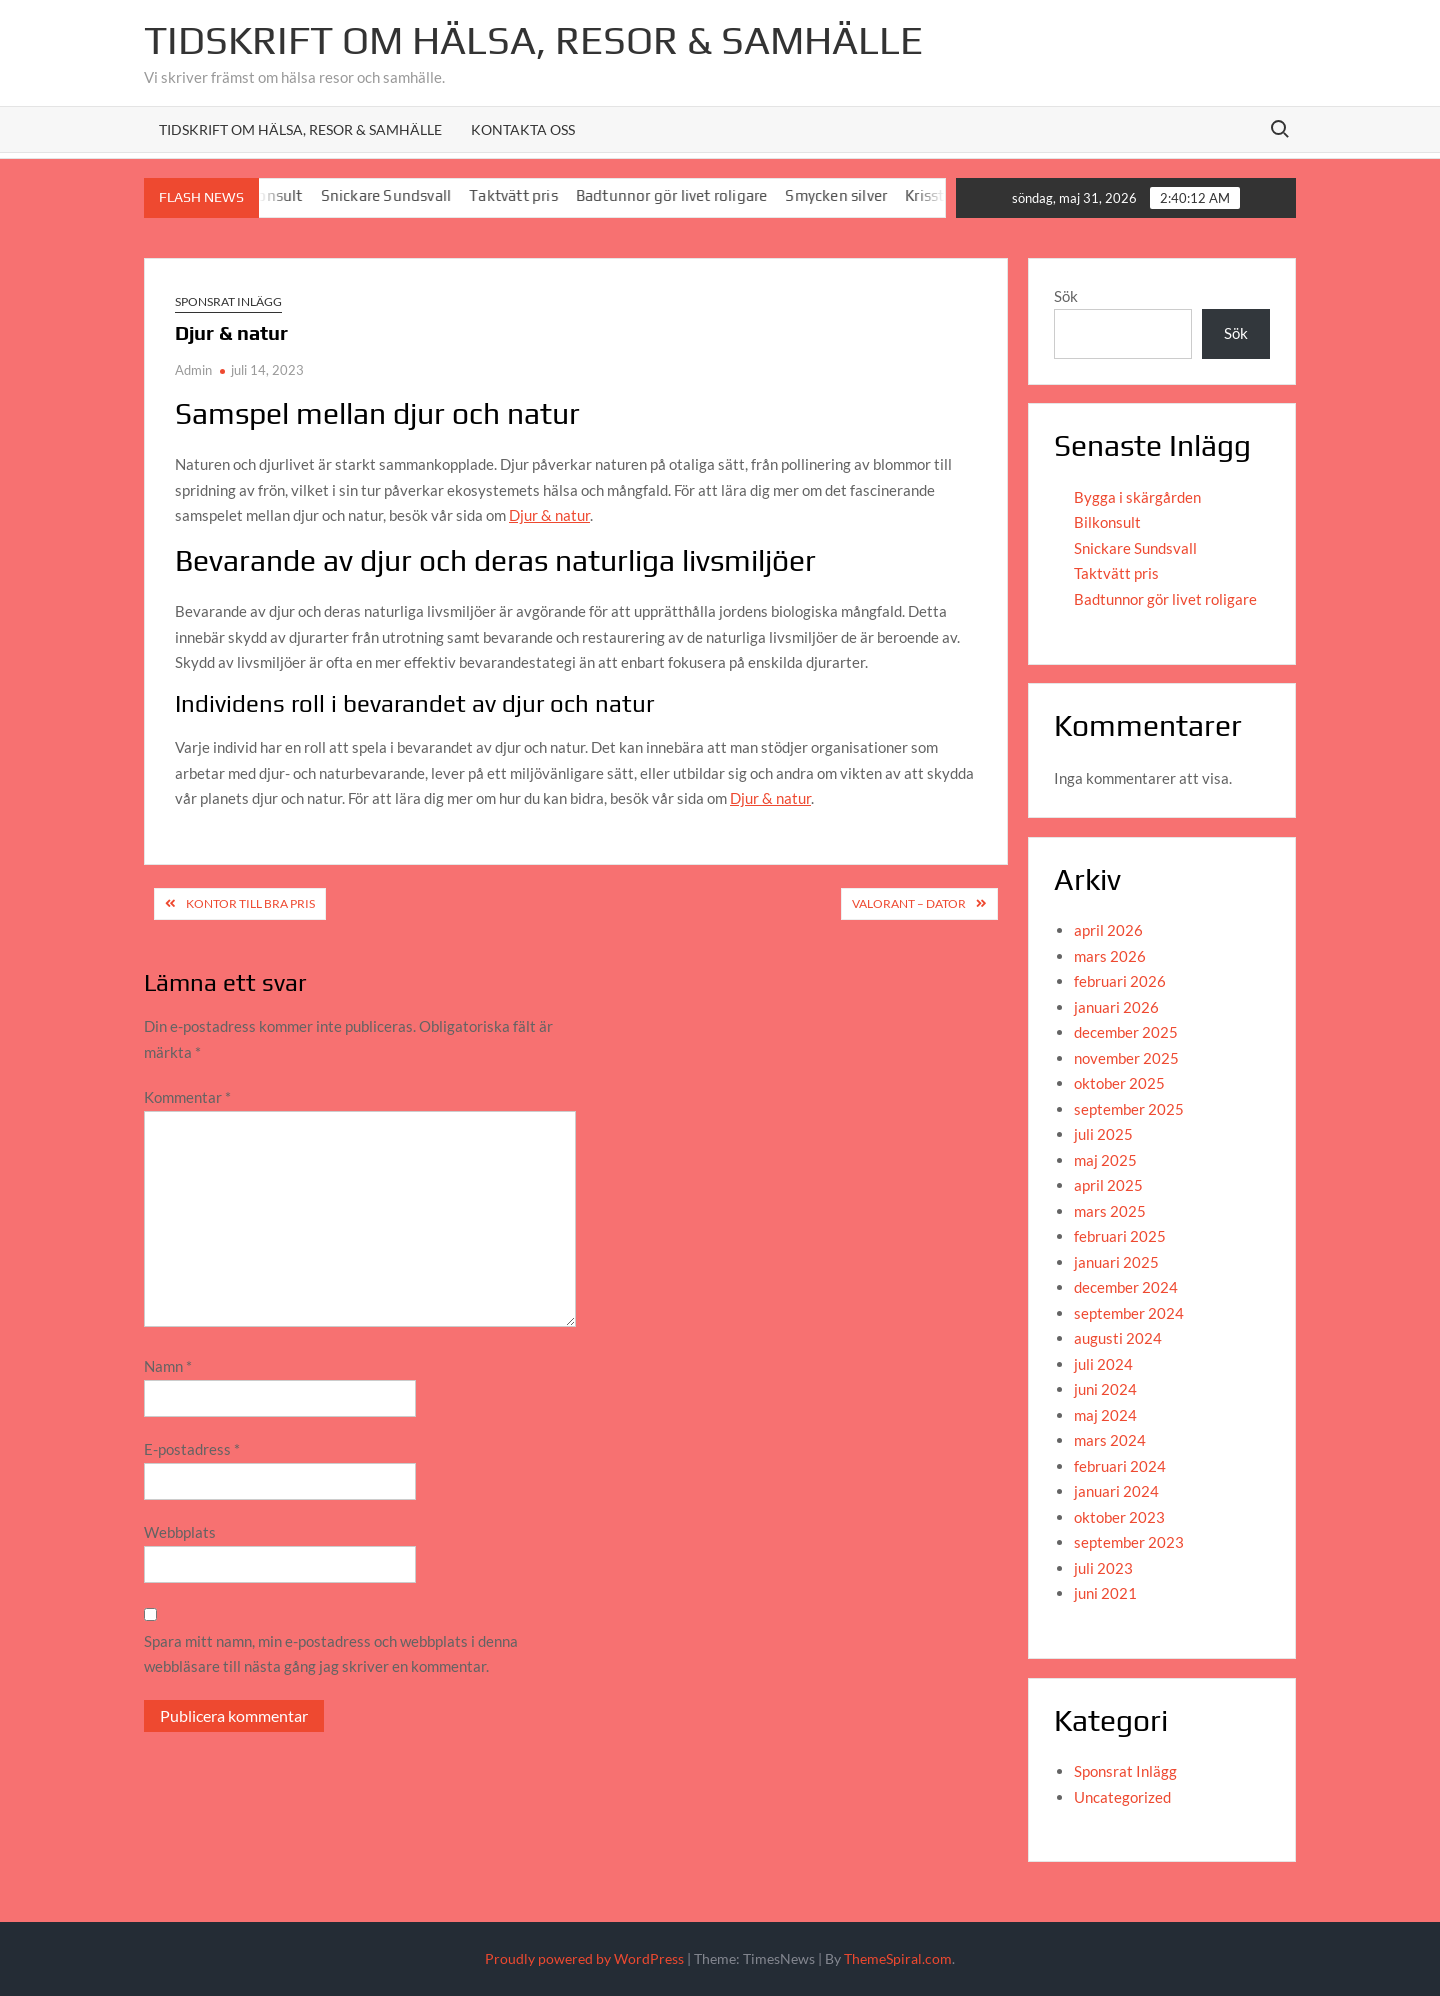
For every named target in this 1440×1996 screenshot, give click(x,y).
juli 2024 (1103, 1364)
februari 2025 (1120, 1236)
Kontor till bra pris (250, 903)
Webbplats (180, 1532)
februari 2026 (1120, 981)
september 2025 (1129, 1109)
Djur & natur (549, 515)
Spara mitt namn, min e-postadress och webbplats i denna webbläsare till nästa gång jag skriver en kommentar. (331, 1654)
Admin (193, 370)
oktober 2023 (1119, 1517)
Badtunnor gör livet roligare (691, 195)
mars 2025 (1110, 1211)
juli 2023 (1103, 1568)
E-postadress (192, 1449)
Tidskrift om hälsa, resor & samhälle (300, 129)
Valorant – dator (909, 903)
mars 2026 (1110, 956)
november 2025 (1126, 1058)
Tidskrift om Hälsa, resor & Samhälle (533, 40)
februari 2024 (1120, 1466)
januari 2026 (1116, 1007)
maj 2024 (1105, 1415)
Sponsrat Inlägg (228, 301)
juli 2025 (1103, 1134)
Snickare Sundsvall (405, 195)
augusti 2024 (1118, 1338)
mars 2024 (1110, 1440)
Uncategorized (1122, 1797)
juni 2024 (1105, 1389)
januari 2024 (1116, 1491)
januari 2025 (1116, 1262)
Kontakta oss (523, 129)
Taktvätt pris (532, 195)
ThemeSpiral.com (898, 1958)
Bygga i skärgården (1137, 497)
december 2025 (1126, 1032)
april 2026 (1108, 930)
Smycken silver (855, 195)
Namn (168, 1366)
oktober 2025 (1119, 1083)
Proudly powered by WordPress (584, 1958)
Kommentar (187, 1097)
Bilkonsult (1107, 522)
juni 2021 (1105, 1593)
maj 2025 (1105, 1160)
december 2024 (1126, 1287)
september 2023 (1129, 1542)
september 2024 (1129, 1313)
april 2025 (1108, 1185)
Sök (1066, 296)
